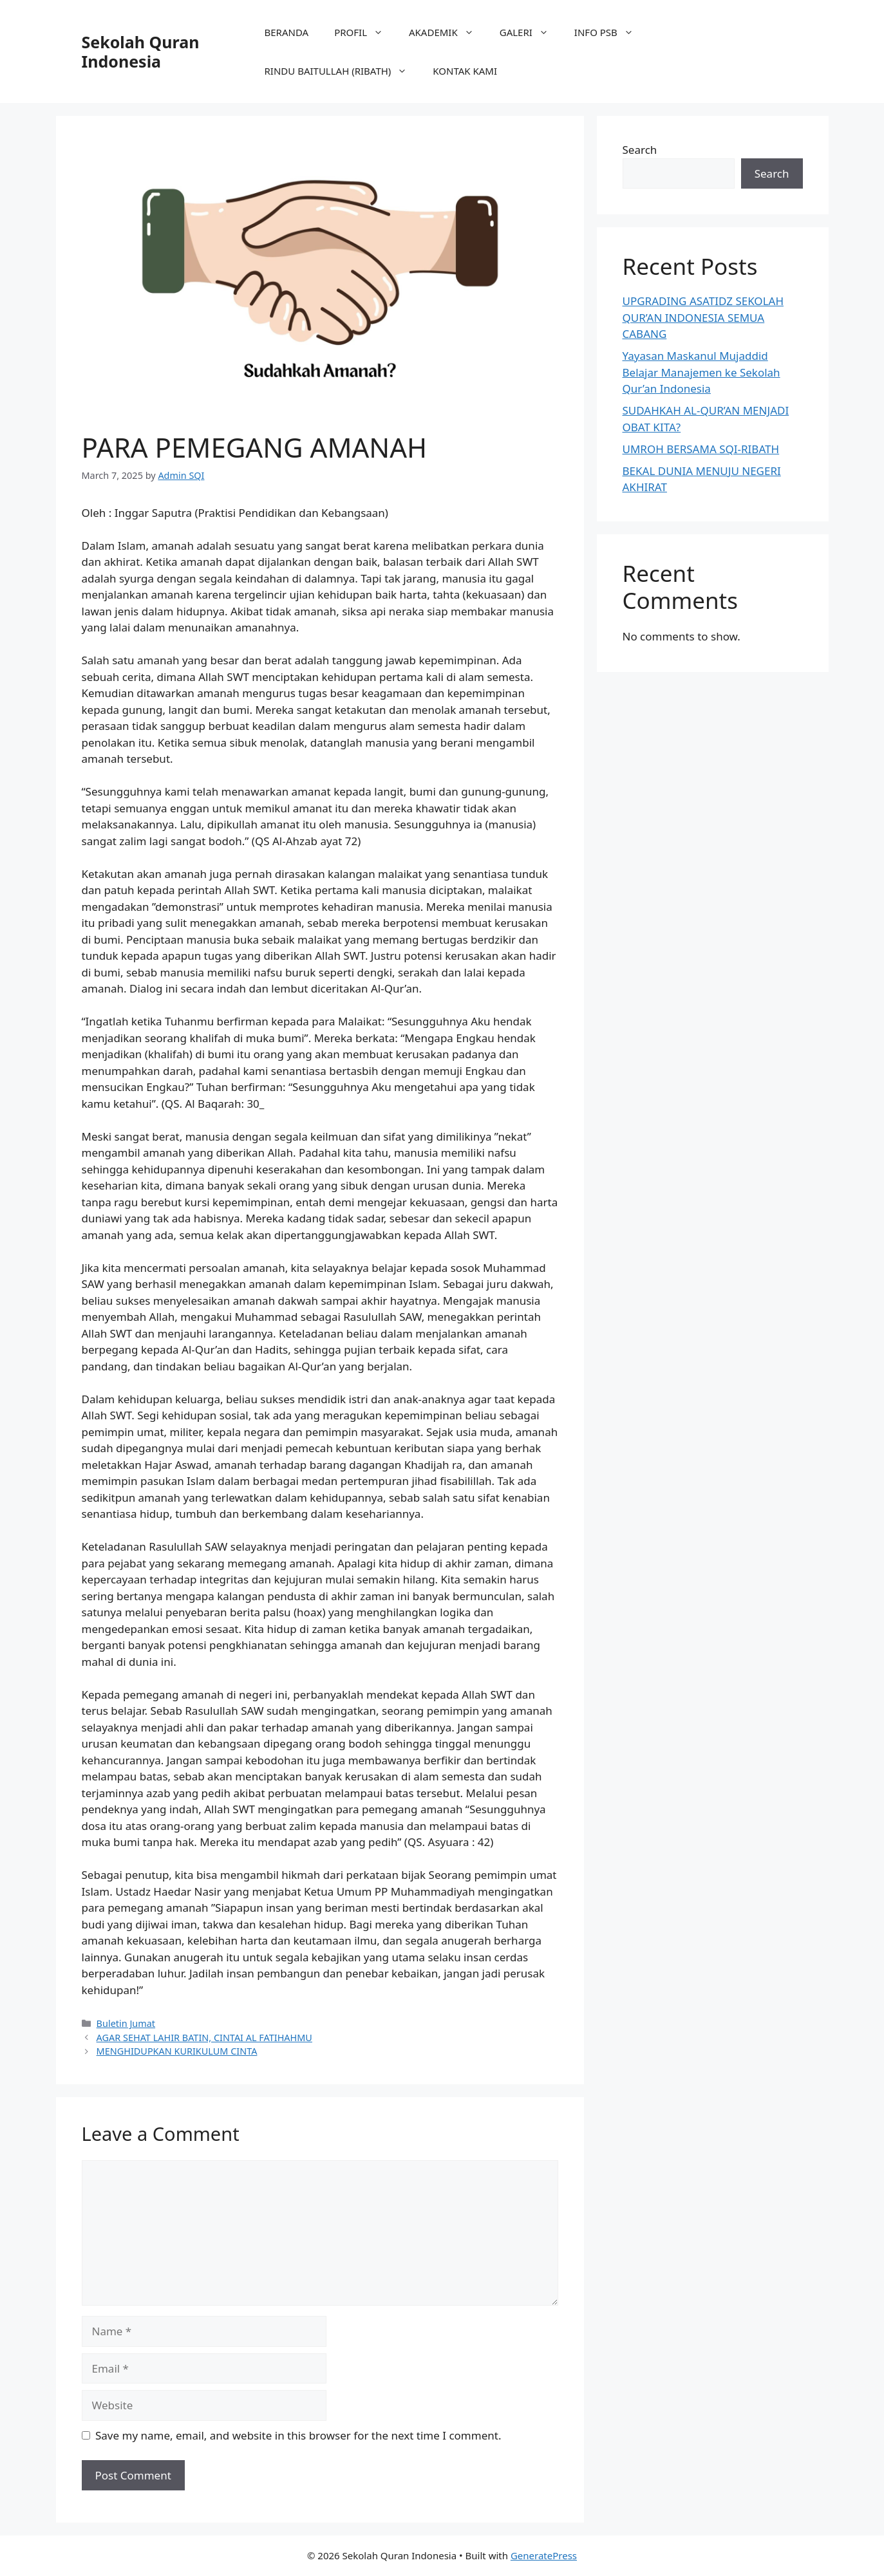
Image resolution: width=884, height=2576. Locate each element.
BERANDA (287, 32)
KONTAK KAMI (465, 70)
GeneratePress (544, 2555)
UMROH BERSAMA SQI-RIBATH (701, 449)
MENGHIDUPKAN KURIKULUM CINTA (177, 2051)
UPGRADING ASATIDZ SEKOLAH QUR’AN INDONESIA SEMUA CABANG (703, 317)
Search (640, 149)
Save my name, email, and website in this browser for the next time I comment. (298, 2435)
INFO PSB (610, 32)
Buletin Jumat (126, 2023)
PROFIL (365, 32)
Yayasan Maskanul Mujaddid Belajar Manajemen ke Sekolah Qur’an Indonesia (701, 372)
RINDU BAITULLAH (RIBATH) (342, 70)
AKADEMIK (448, 32)
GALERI (530, 32)
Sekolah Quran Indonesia (141, 51)
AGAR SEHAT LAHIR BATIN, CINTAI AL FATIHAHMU (204, 2037)
